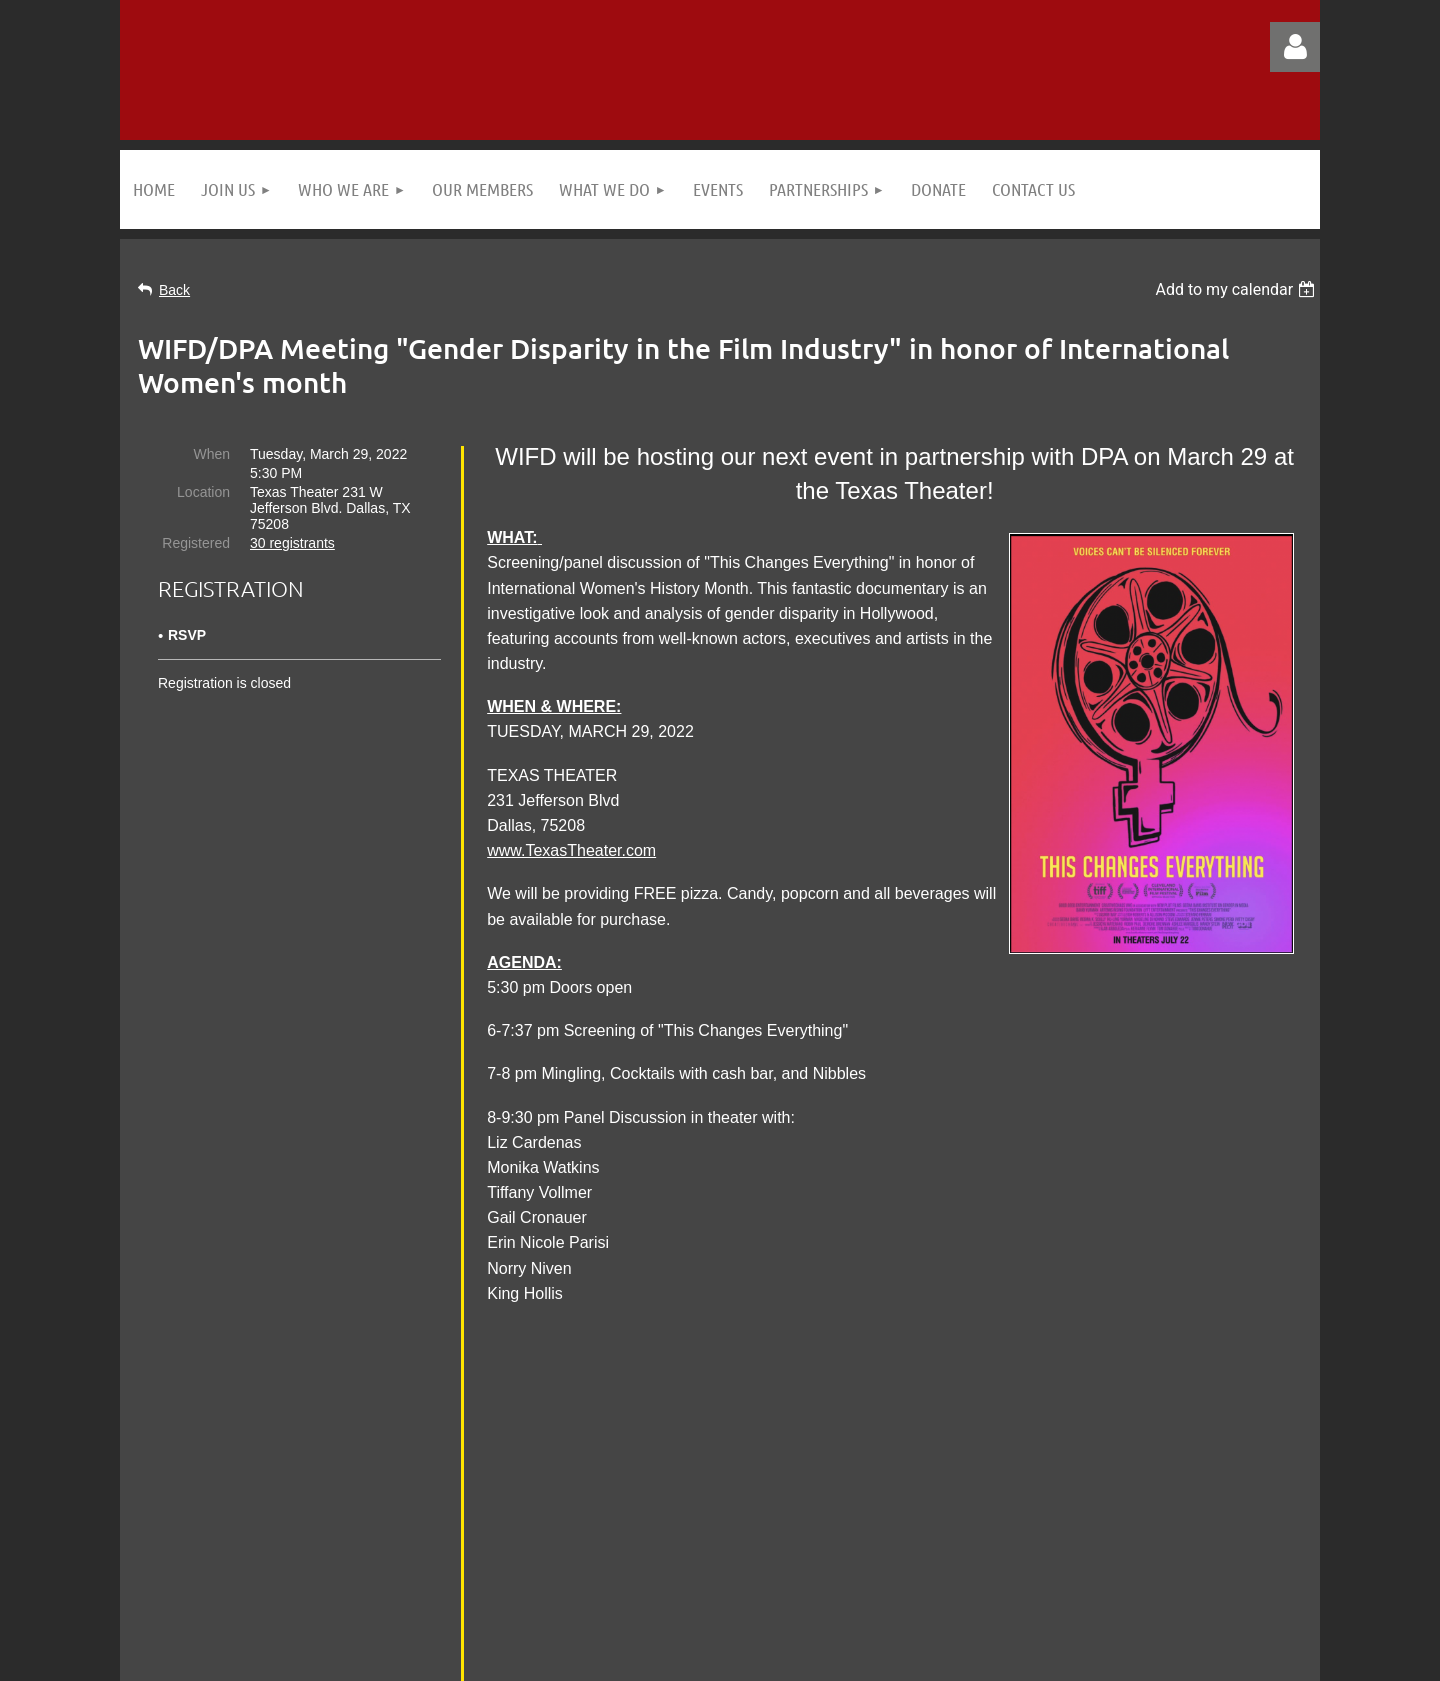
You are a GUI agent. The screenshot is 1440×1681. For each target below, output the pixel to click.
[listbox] (1237, 289)
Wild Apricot (1092, 1655)
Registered (196, 543)
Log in (1295, 47)
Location (203, 492)
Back (174, 290)
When (211, 454)
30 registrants (292, 543)
